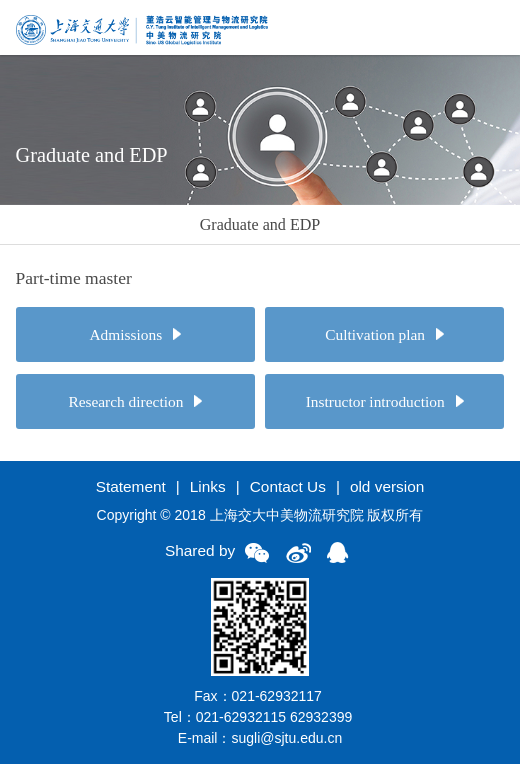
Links (208, 486)
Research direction (135, 401)
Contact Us (288, 486)
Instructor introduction (385, 401)
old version (387, 486)
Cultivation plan (384, 334)
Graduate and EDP (260, 224)
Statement (131, 486)
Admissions (136, 334)
